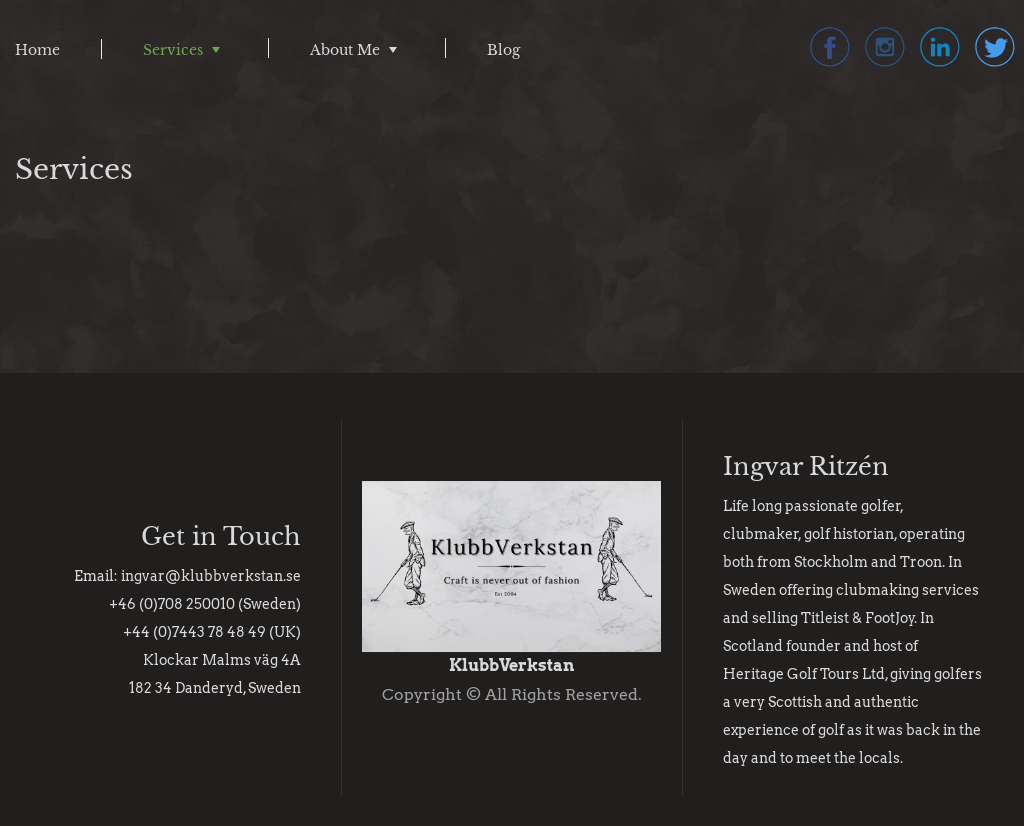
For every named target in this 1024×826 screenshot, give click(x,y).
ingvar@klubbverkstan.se (211, 576)
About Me (345, 50)
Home (37, 50)
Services (173, 50)
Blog (503, 50)
